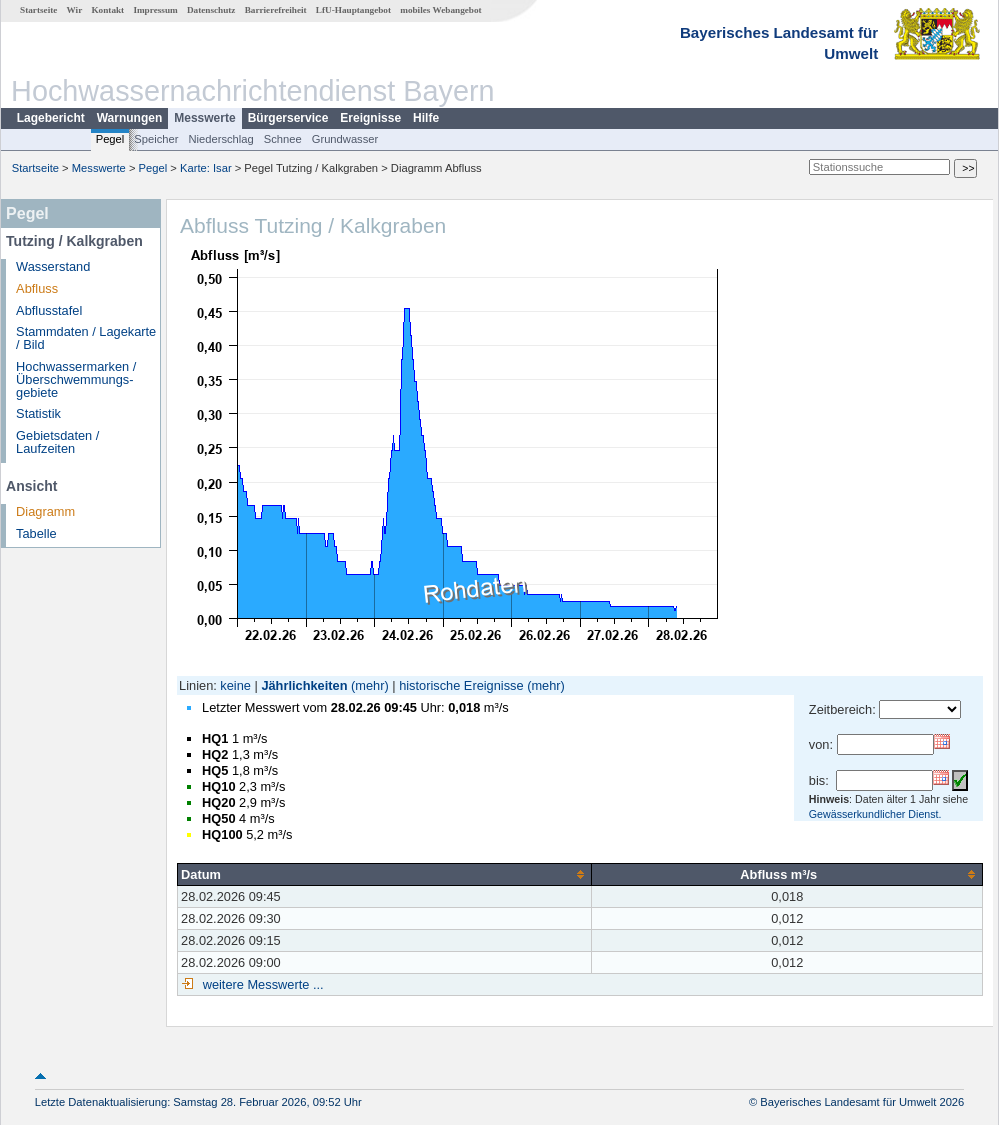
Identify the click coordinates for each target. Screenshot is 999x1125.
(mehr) (370, 685)
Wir (75, 10)
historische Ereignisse (461, 685)
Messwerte (204, 118)
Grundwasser (345, 139)
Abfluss (37, 288)
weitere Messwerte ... (261, 984)
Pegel (110, 139)
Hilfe (426, 118)
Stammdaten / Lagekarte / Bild (86, 338)
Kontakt (107, 10)
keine (235, 685)
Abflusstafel (49, 310)
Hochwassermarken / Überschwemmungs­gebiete (76, 379)
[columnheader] (385, 874)
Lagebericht (51, 118)
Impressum (155, 10)
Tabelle (36, 533)
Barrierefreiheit (276, 10)
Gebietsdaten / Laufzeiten (57, 442)
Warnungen (130, 118)
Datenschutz (211, 10)
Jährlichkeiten (304, 685)
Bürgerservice (288, 118)
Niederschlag (220, 139)
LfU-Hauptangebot (353, 10)
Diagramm (45, 511)
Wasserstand (53, 266)
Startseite (38, 10)
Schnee (283, 139)
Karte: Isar (206, 168)
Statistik (38, 413)
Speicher (156, 139)
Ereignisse (370, 118)
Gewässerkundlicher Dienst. (875, 814)
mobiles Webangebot (440, 10)
